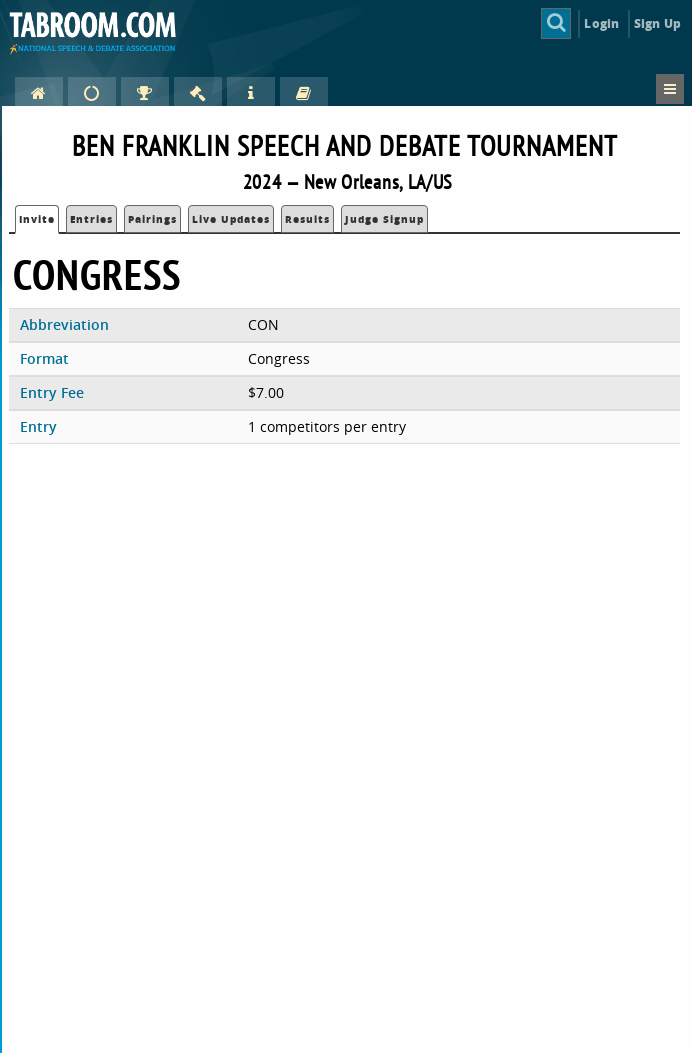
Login (601, 23)
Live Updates (231, 219)
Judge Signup (384, 219)
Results (307, 219)
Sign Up (657, 23)
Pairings (152, 219)
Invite (37, 219)
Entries (91, 219)
